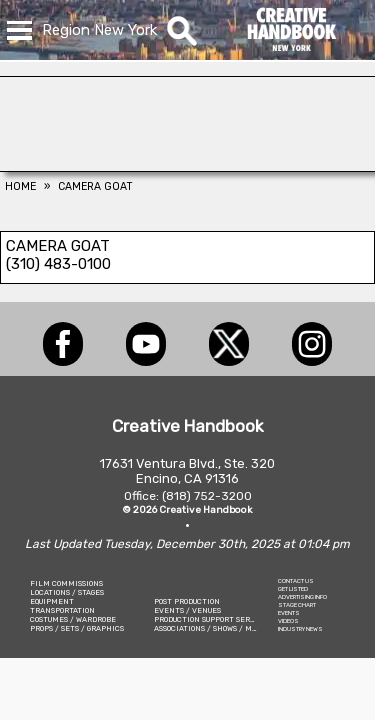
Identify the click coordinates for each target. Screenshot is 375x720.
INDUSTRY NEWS (300, 629)
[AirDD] (187, 166)
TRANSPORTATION (62, 610)
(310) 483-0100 (58, 264)
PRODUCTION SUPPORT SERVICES (213, 619)
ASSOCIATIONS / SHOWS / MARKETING (222, 628)
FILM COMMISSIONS (66, 583)
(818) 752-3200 (207, 496)
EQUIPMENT (52, 601)
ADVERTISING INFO (302, 597)
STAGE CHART (297, 605)
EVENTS (289, 613)
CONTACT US (296, 581)
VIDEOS (288, 621)
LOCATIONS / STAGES (67, 592)
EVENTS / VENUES (187, 610)
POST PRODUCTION (187, 601)
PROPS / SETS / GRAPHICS (77, 628)
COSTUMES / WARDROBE (73, 619)
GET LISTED (293, 589)
